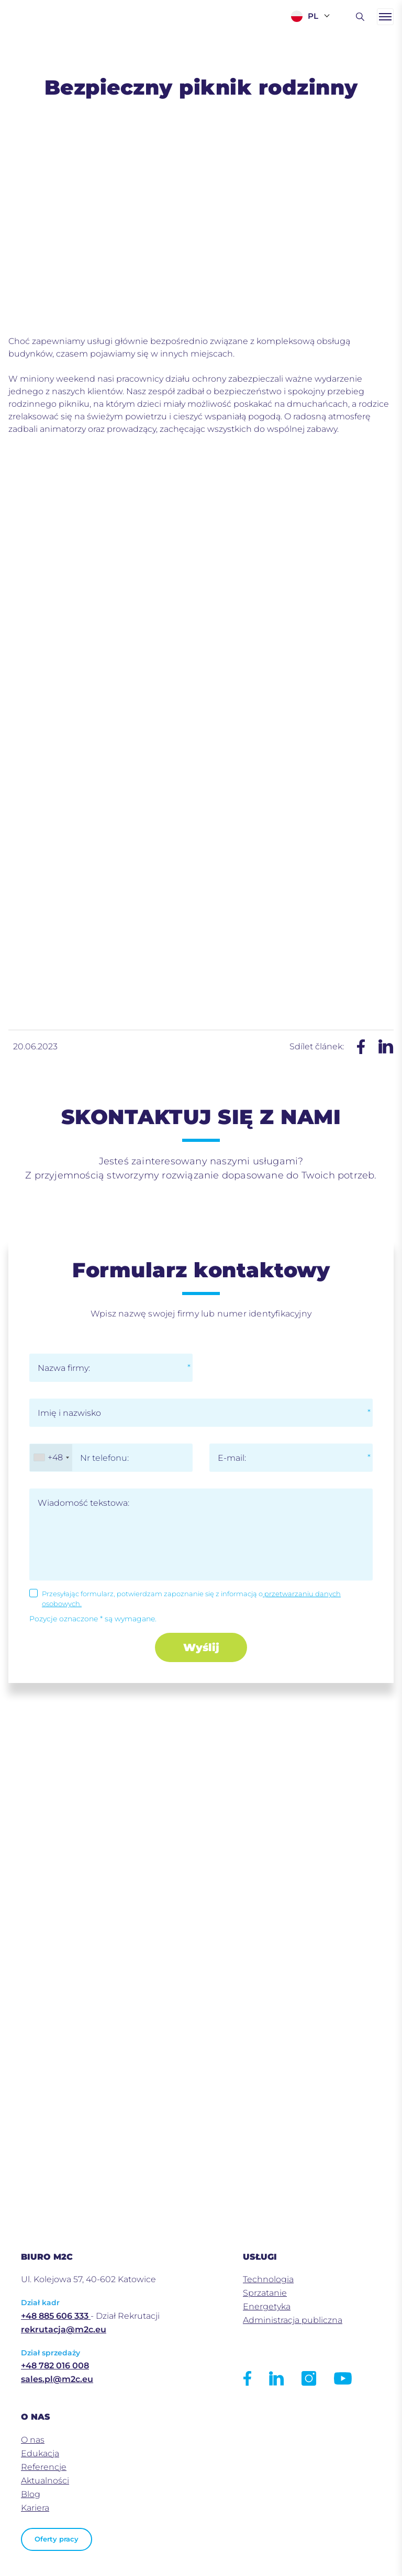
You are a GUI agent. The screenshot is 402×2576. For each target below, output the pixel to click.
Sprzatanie (265, 2293)
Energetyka (267, 2306)
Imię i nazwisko (69, 1413)
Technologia (268, 2279)
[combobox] (51, 1457)
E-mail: (232, 1458)
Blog (30, 2494)
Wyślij (201, 1647)
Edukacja (40, 2453)
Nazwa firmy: (64, 1368)
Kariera (35, 2508)
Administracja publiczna (292, 2320)
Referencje (43, 2467)
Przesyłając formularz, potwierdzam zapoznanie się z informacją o (191, 1598)
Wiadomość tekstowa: (83, 1503)
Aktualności (45, 2481)
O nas (32, 2440)
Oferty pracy (57, 2539)
